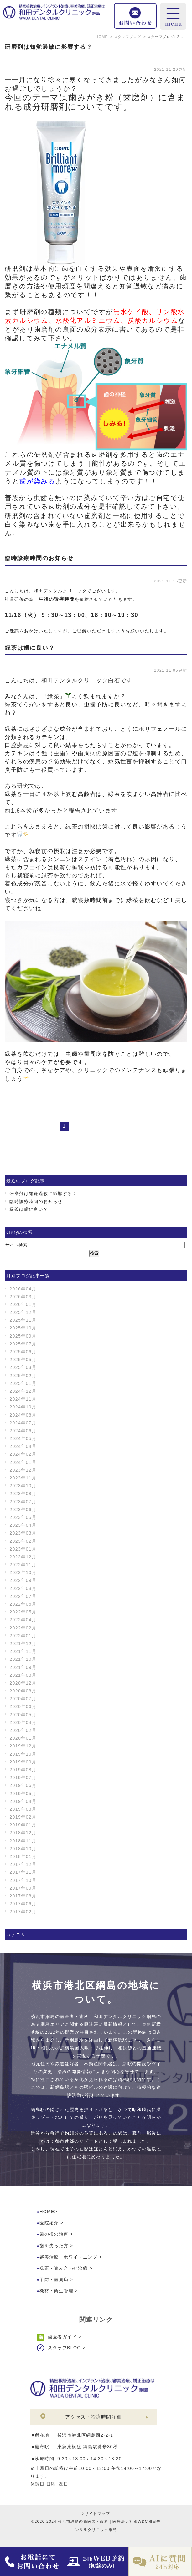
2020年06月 (22, 1706)
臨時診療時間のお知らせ (39, 558)
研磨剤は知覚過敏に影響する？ (48, 47)
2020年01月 (22, 1738)
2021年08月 (22, 1675)
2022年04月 (22, 1619)
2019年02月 (22, 1817)
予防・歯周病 (53, 2279)
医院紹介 (49, 2222)
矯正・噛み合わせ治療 (63, 2268)
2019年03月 (22, 1809)
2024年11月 (22, 1399)
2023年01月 (22, 1548)
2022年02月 (22, 1627)
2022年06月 (22, 1604)
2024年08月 (22, 1414)
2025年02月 (22, 1375)
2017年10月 (22, 1880)
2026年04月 (22, 1288)
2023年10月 (22, 1485)
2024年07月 (22, 1422)
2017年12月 (22, 1864)
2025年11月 (22, 1320)
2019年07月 (22, 1777)
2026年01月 (22, 1304)
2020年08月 (22, 1690)
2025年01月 (22, 1383)
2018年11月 (22, 1840)
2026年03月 (22, 1296)
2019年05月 (22, 1793)
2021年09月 (22, 1667)
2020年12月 (22, 1682)
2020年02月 (22, 1730)
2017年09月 (22, 1888)
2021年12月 (22, 1643)
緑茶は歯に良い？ (30, 648)
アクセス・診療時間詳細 (93, 2416)
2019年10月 (22, 1754)
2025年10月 (22, 1327)
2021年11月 (22, 1651)
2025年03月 (22, 1367)
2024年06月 (22, 1430)
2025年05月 (22, 1359)
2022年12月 (22, 1556)
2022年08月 (22, 1588)
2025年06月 (22, 1351)
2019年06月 (22, 1785)
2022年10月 (22, 1572)
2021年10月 (22, 1659)
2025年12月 (22, 1312)
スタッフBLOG (64, 2347)
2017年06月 (22, 1903)
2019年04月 (22, 1801)
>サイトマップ (96, 2513)
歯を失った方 (53, 2245)
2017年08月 (22, 1895)
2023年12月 (22, 1470)
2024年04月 (22, 1446)
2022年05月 (22, 1611)
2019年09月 (22, 1761)
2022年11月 (22, 1564)
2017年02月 (22, 1911)
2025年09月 (22, 1336)
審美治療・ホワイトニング (68, 2256)
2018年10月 (22, 1848)
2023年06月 (22, 1509)
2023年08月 (22, 1493)
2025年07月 (22, 1343)
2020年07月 (22, 1698)
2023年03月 (22, 1533)
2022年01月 (22, 1635)
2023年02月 (22, 1541)
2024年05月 (22, 1438)
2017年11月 (22, 1872)
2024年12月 (22, 1391)
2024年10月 (22, 1406)
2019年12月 (22, 1745)
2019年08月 (22, 1769)
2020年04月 (22, 1722)
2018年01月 (22, 1856)
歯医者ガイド (62, 2336)
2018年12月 (22, 1832)
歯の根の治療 (53, 2234)
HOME (46, 2211)
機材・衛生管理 (56, 2290)
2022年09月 (22, 1580)
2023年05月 (22, 1517)
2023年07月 (22, 1501)
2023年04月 (22, 1525)
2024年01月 (22, 1462)
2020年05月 (22, 1714)
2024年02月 (22, 1454)
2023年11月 (22, 1477)
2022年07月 (22, 1596)
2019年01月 (22, 1824)
